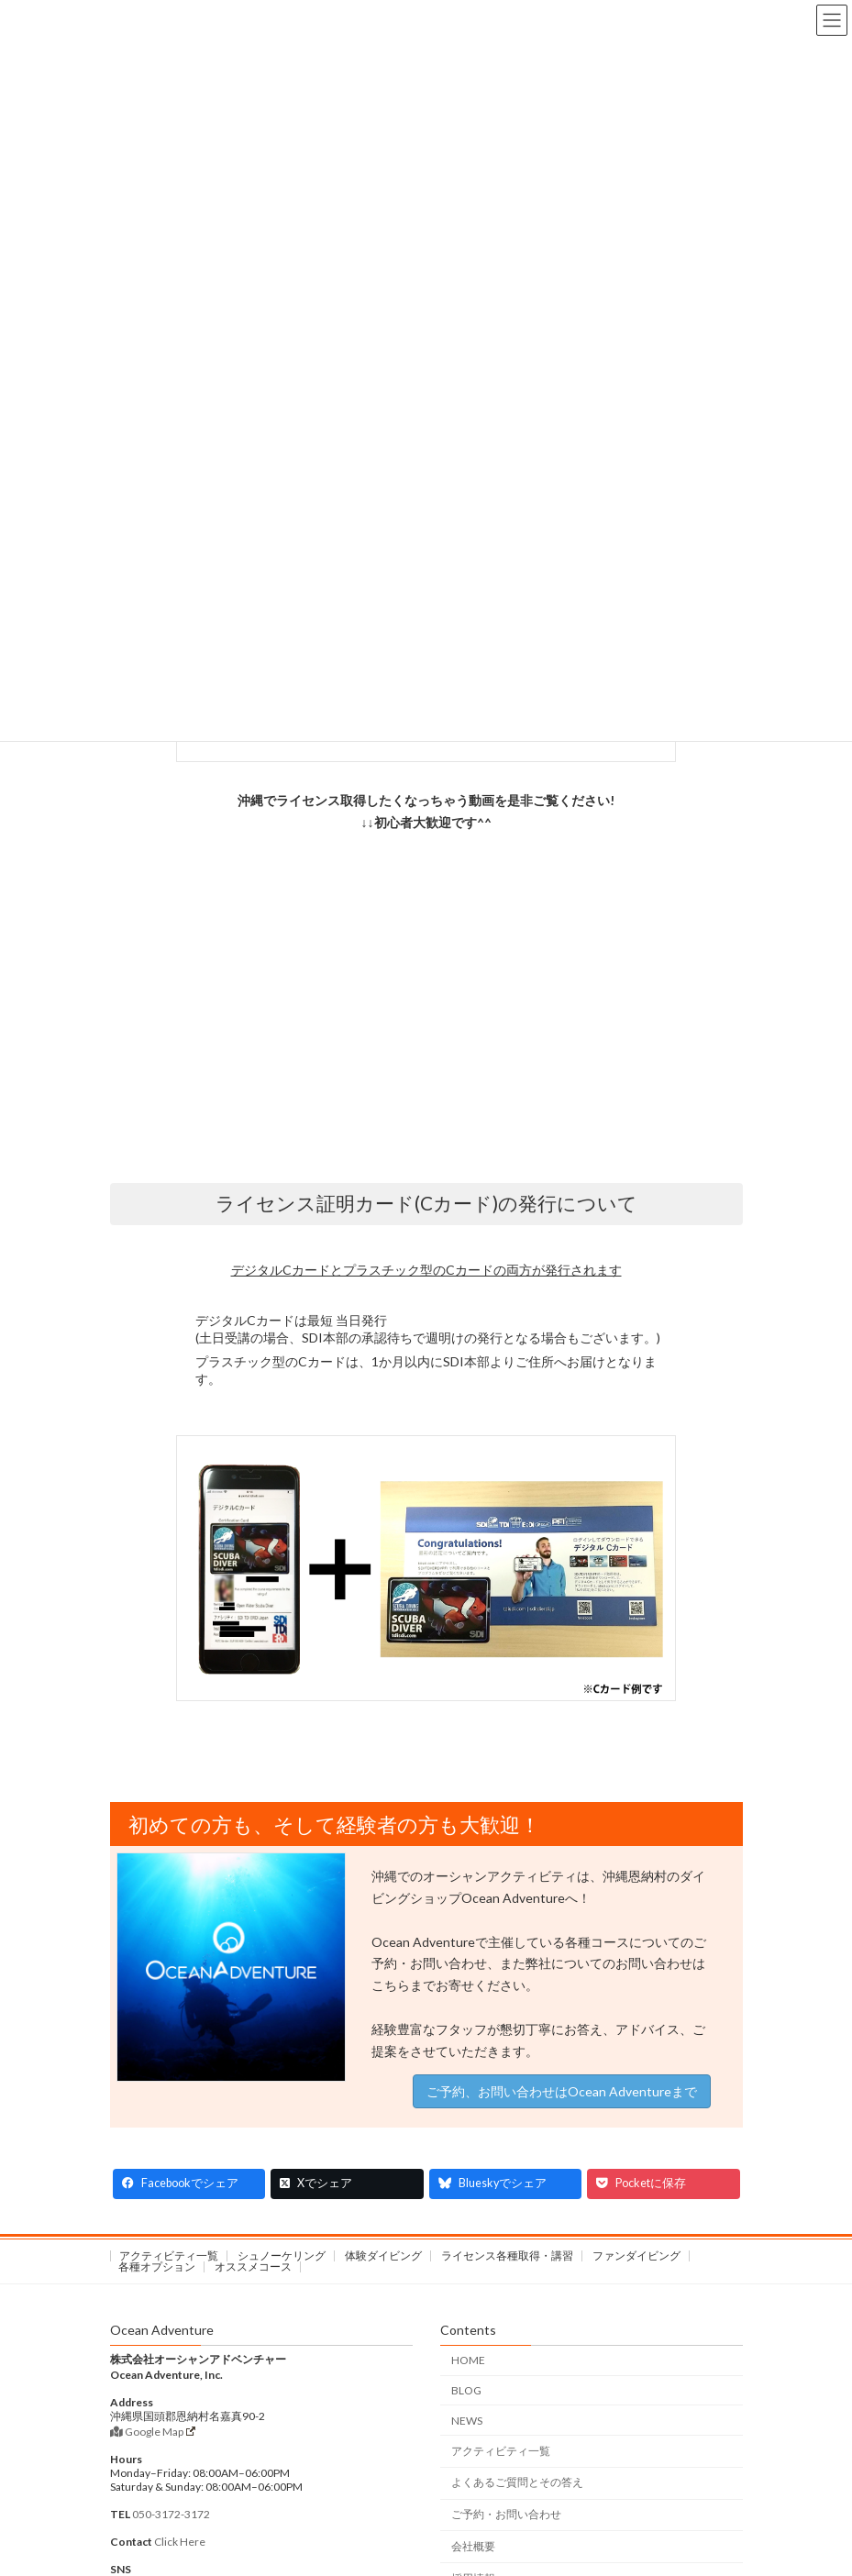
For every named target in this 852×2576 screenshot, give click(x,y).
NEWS (466, 2420)
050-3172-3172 (171, 2514)
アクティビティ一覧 (168, 2255)
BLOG (466, 2390)
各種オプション (156, 2266)
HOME (468, 2360)
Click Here (179, 2541)
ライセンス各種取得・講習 (507, 2255)
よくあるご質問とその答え (517, 2482)
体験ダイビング (383, 2255)
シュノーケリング (282, 2255)
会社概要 (473, 2546)
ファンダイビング (636, 2255)
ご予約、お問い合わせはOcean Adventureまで (561, 2091)
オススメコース (253, 2266)
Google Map (153, 2431)
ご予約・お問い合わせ (506, 2514)
